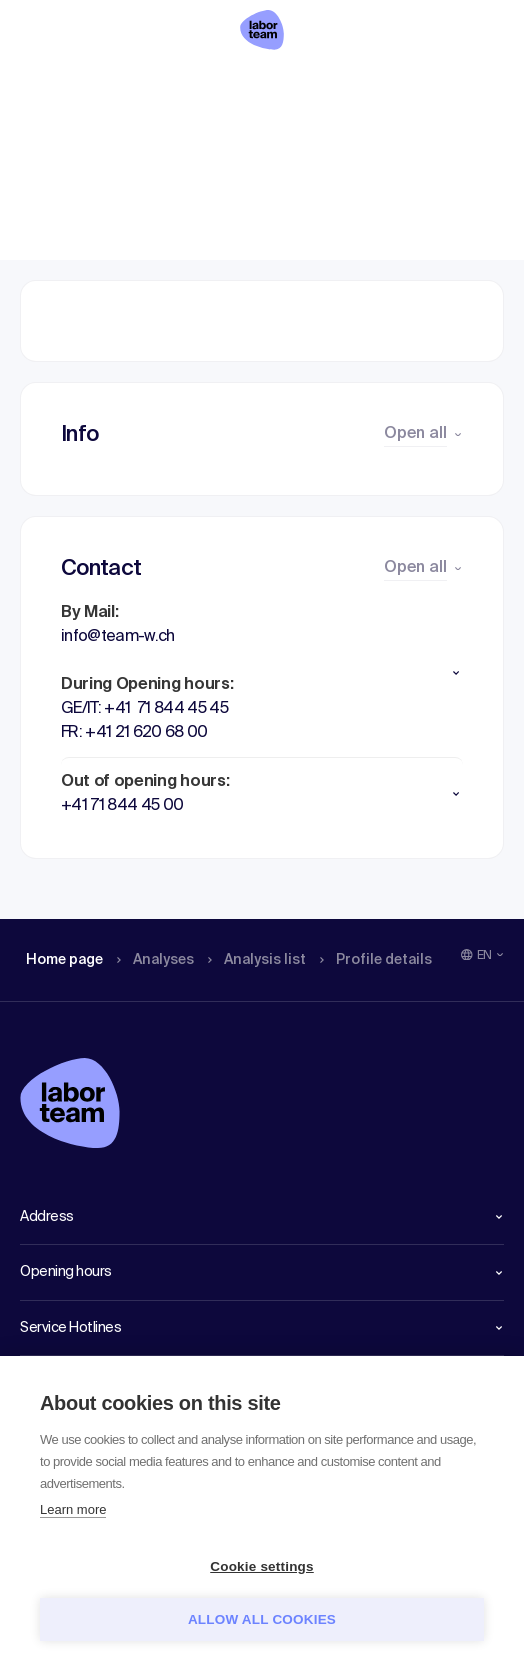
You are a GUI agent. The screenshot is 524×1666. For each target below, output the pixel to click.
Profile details (398, 85)
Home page (64, 85)
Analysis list (271, 85)
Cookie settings (262, 1566)
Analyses (162, 85)
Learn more (73, 1509)
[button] (262, 673)
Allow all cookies (262, 1619)
